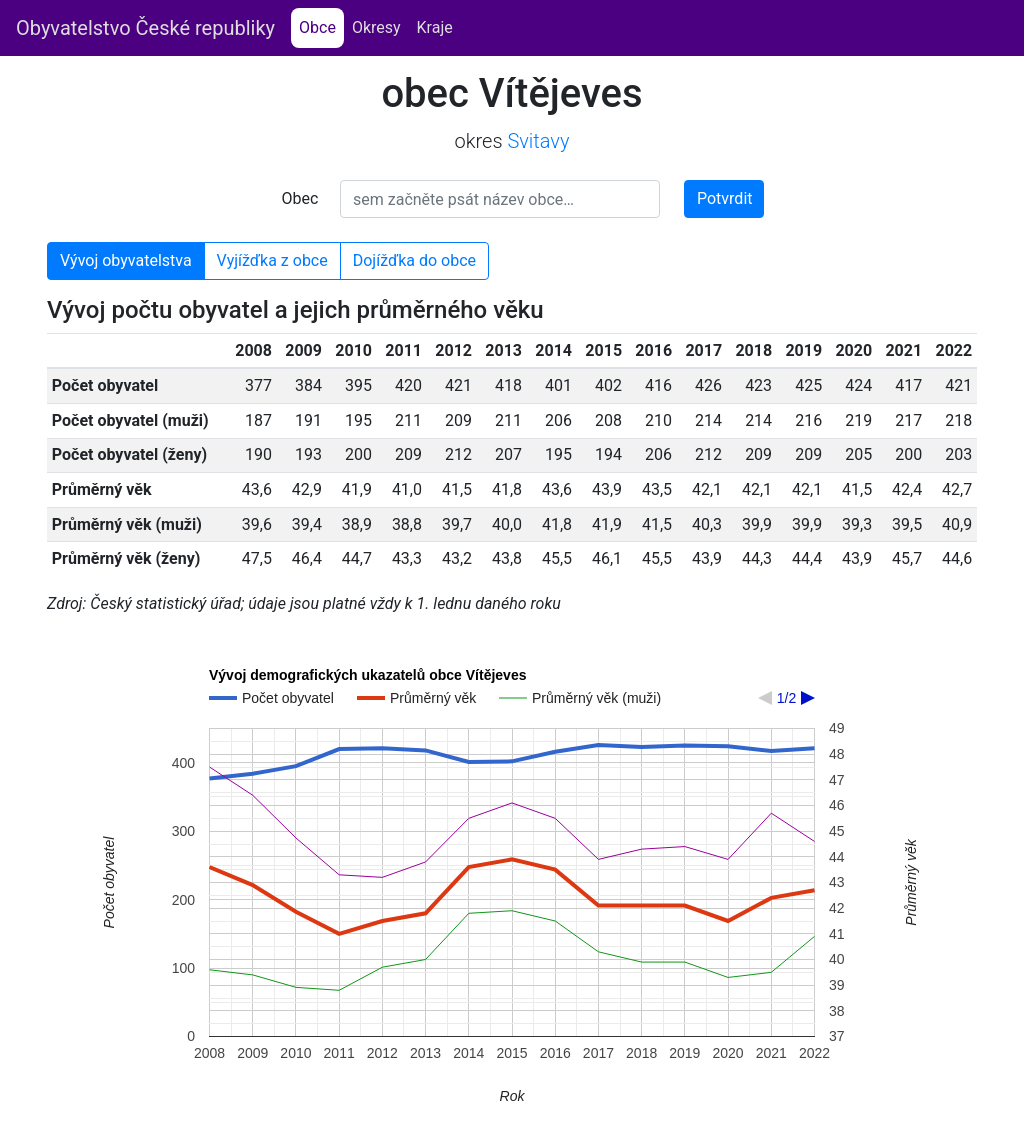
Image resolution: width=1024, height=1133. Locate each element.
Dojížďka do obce (414, 260)
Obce (321, 26)
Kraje (435, 27)
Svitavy (538, 141)
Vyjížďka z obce (272, 260)
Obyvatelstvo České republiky (145, 28)
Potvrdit (725, 198)
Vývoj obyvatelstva (126, 260)
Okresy (376, 27)
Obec (300, 198)
